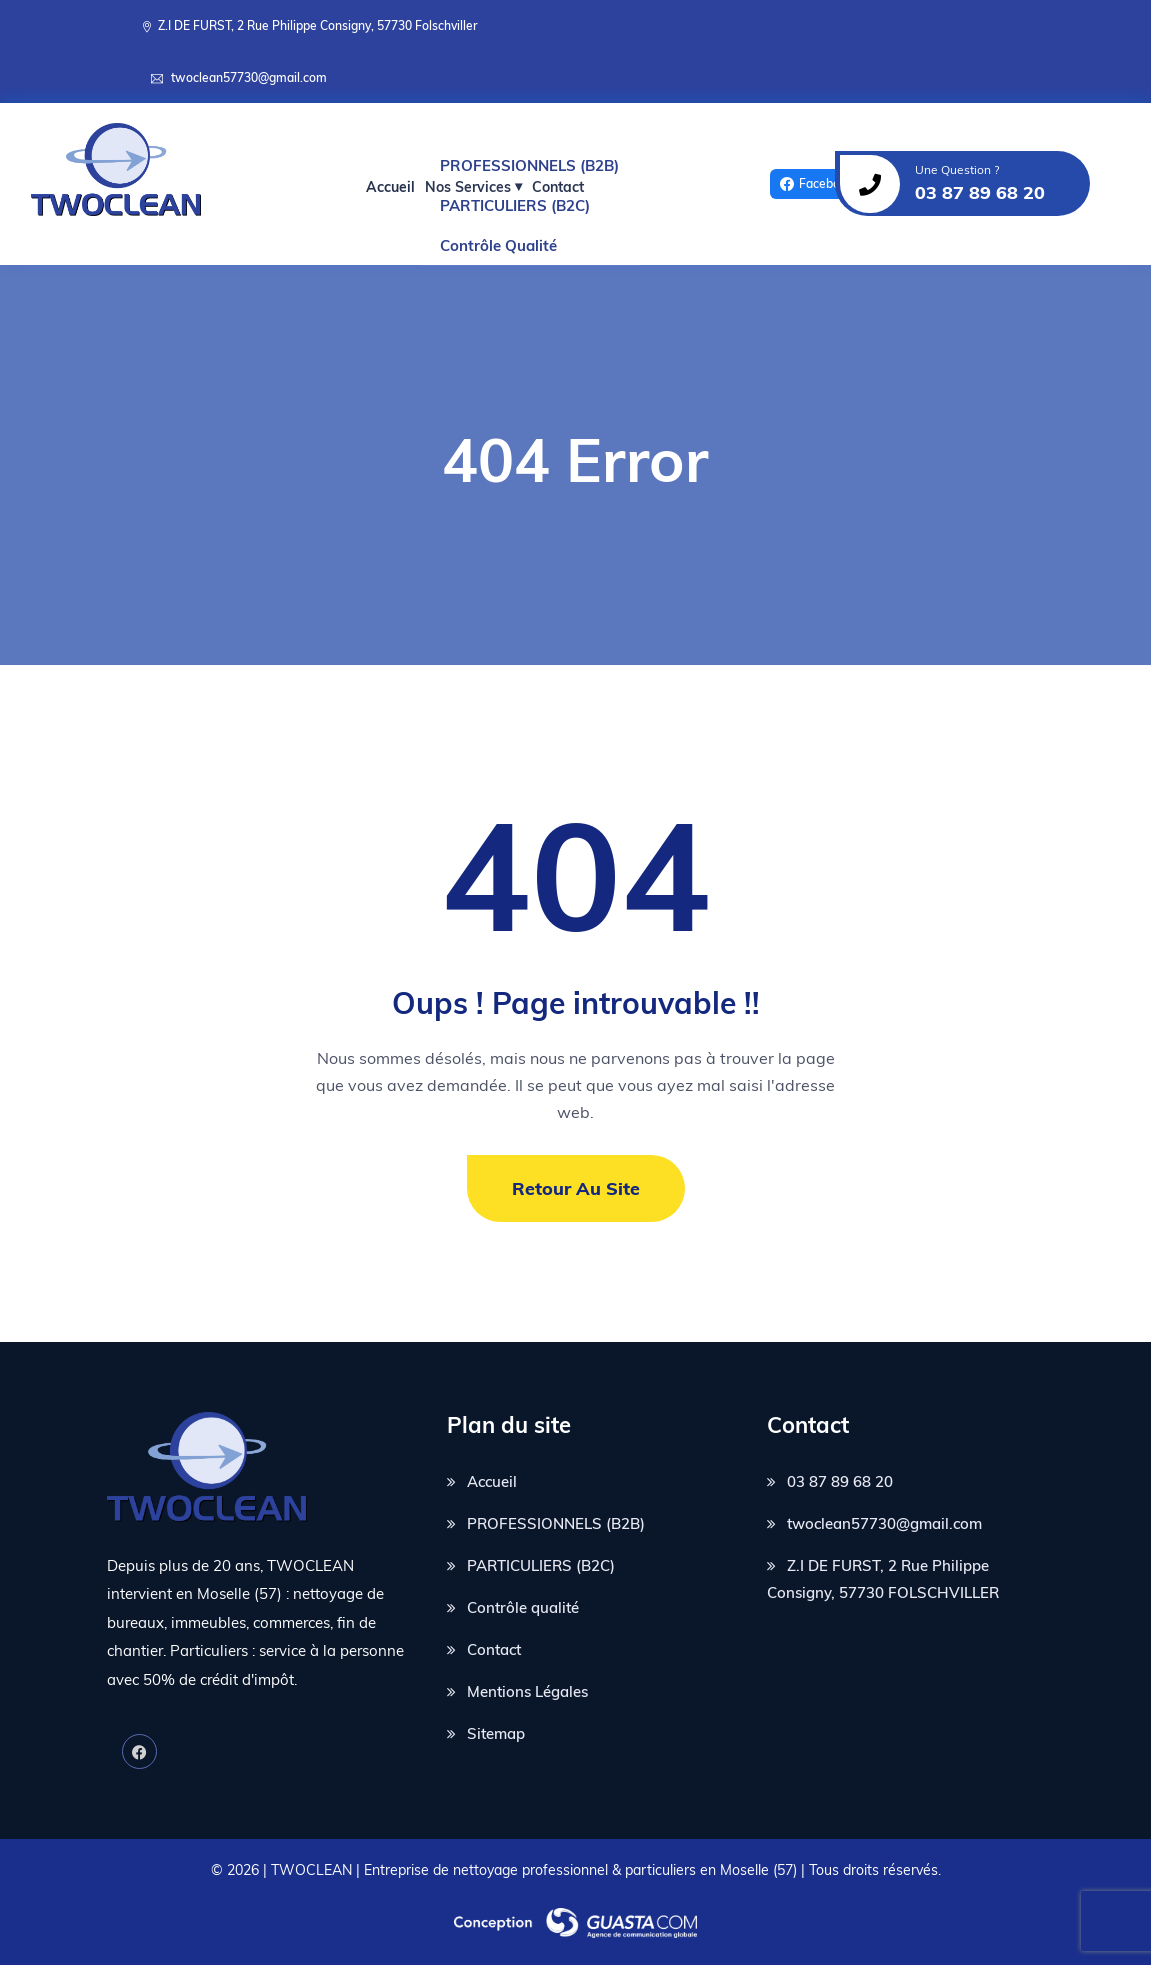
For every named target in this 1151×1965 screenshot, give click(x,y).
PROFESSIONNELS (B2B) (556, 1523)
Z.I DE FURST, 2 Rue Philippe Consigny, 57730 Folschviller (318, 25)
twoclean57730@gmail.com (249, 77)
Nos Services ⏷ (473, 187)
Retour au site (576, 1188)
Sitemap (496, 1733)
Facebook (816, 183)
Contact (558, 187)
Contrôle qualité (523, 1607)
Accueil (390, 187)
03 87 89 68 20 (840, 1481)
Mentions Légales (527, 1691)
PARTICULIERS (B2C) (541, 1565)
